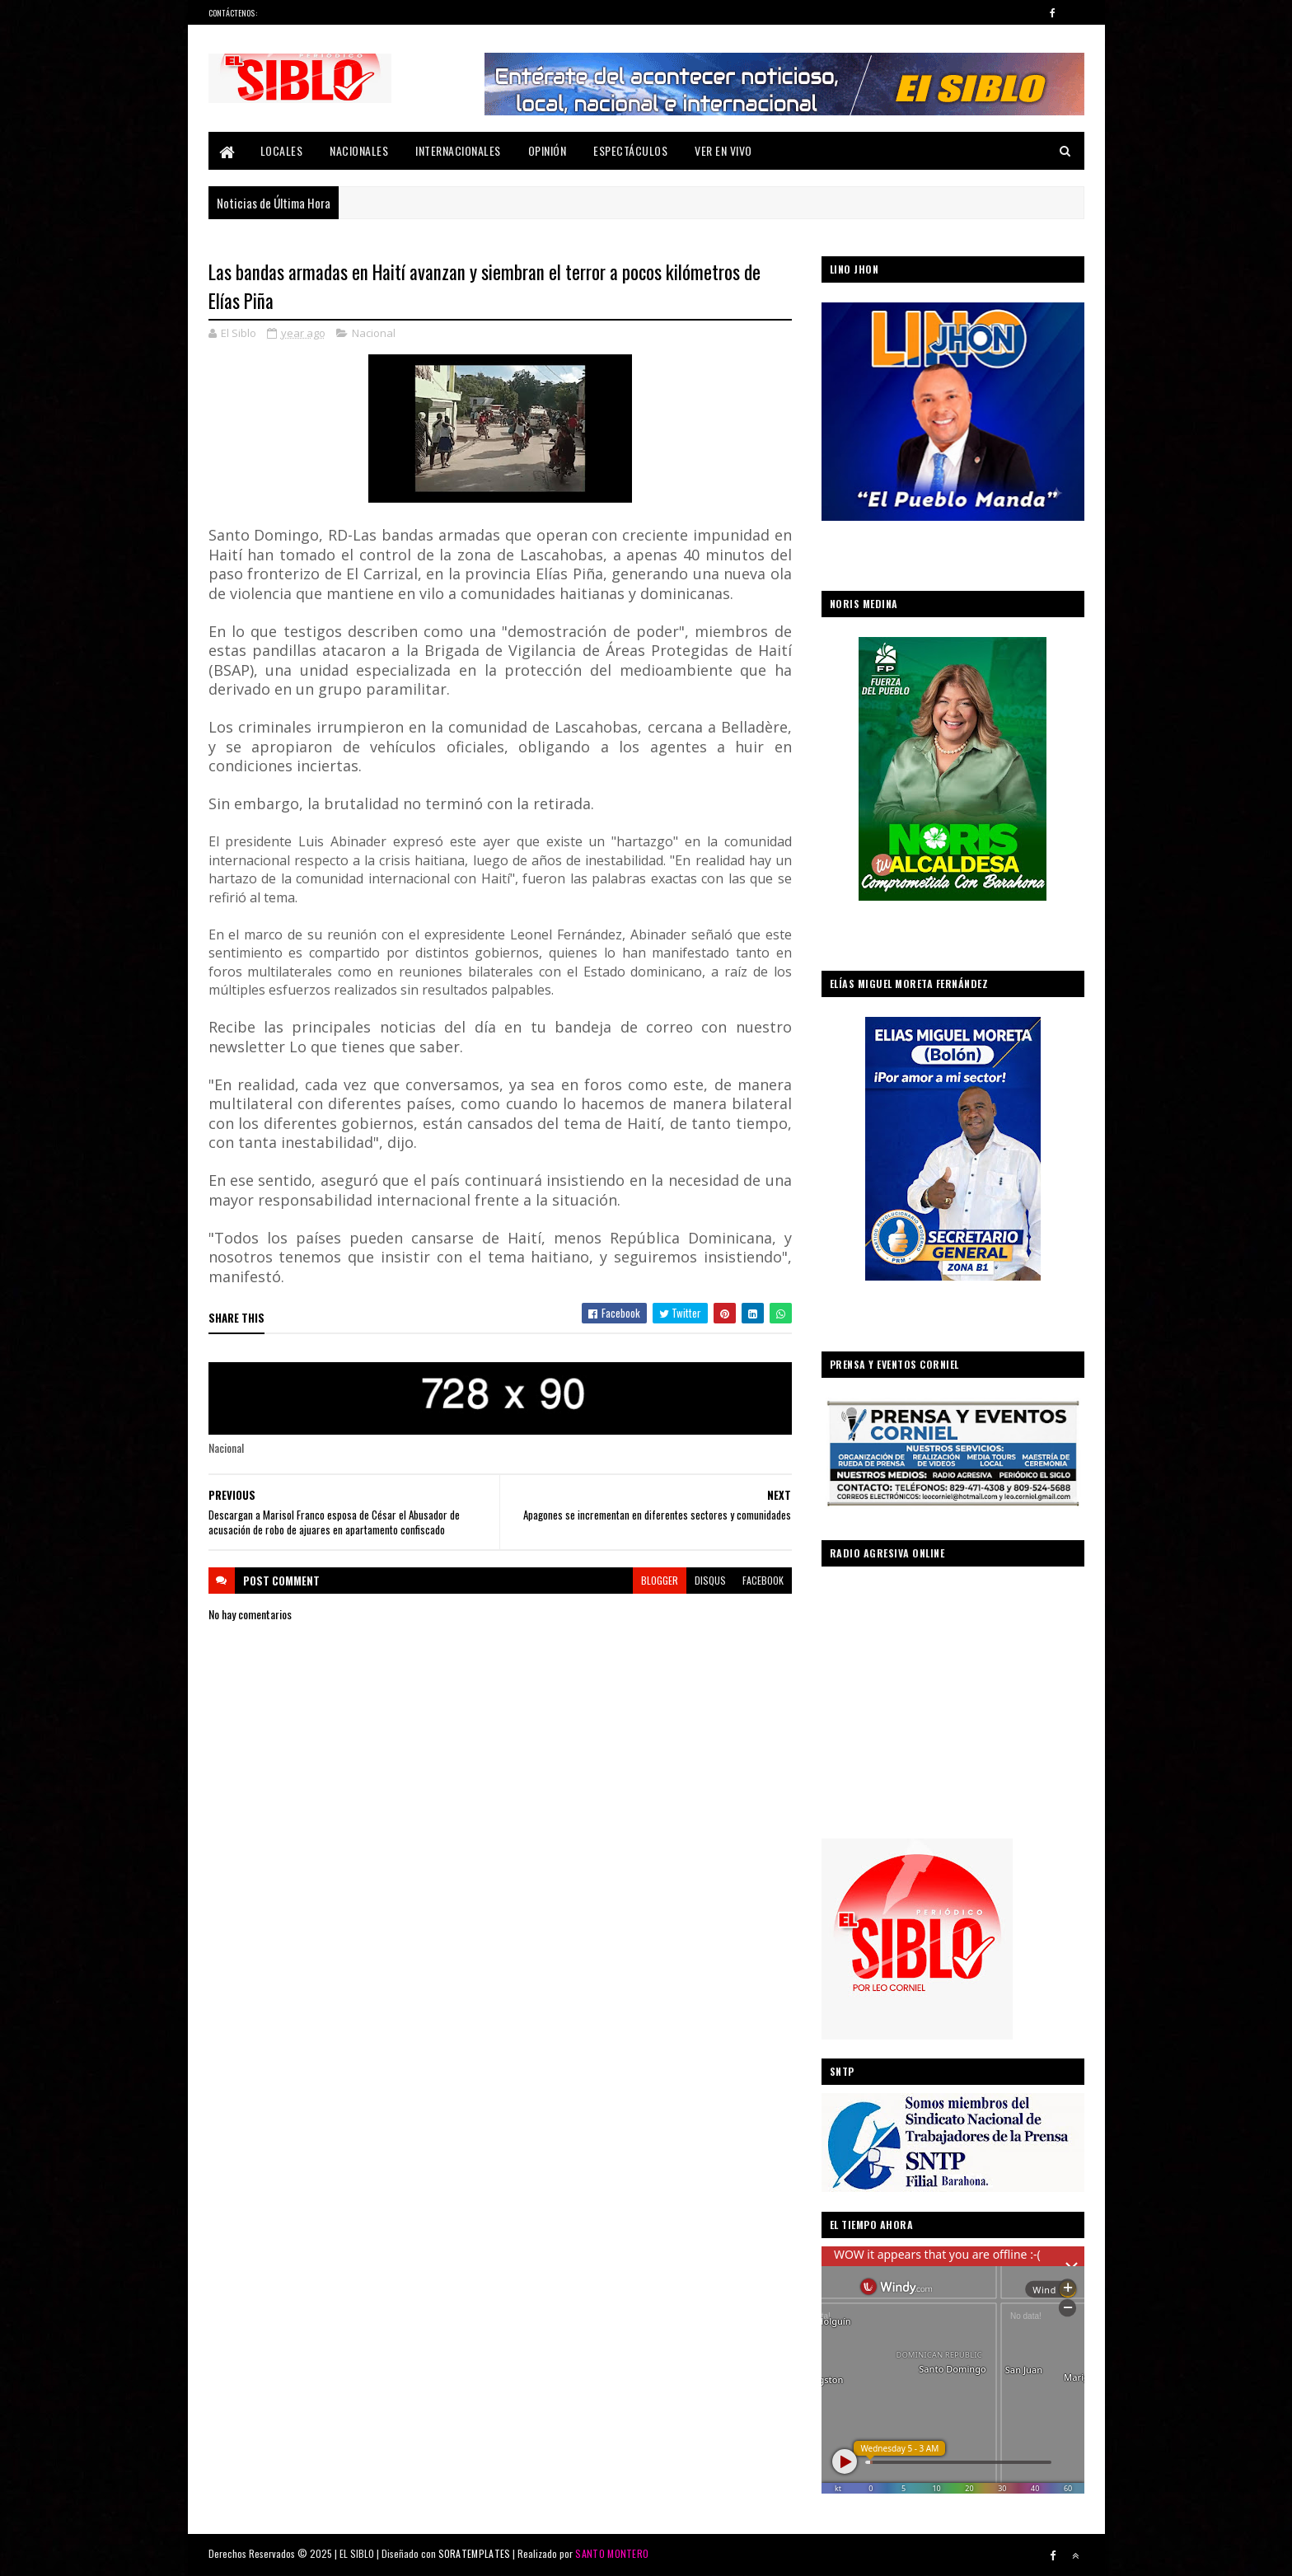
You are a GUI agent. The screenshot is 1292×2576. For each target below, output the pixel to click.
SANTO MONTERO (611, 2553)
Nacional (374, 333)
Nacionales (359, 150)
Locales (281, 150)
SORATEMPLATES (474, 2553)
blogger (659, 1580)
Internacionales (458, 150)
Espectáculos (630, 150)
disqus (710, 1580)
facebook (763, 1580)
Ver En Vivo (723, 150)
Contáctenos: (233, 13)
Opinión (547, 150)
